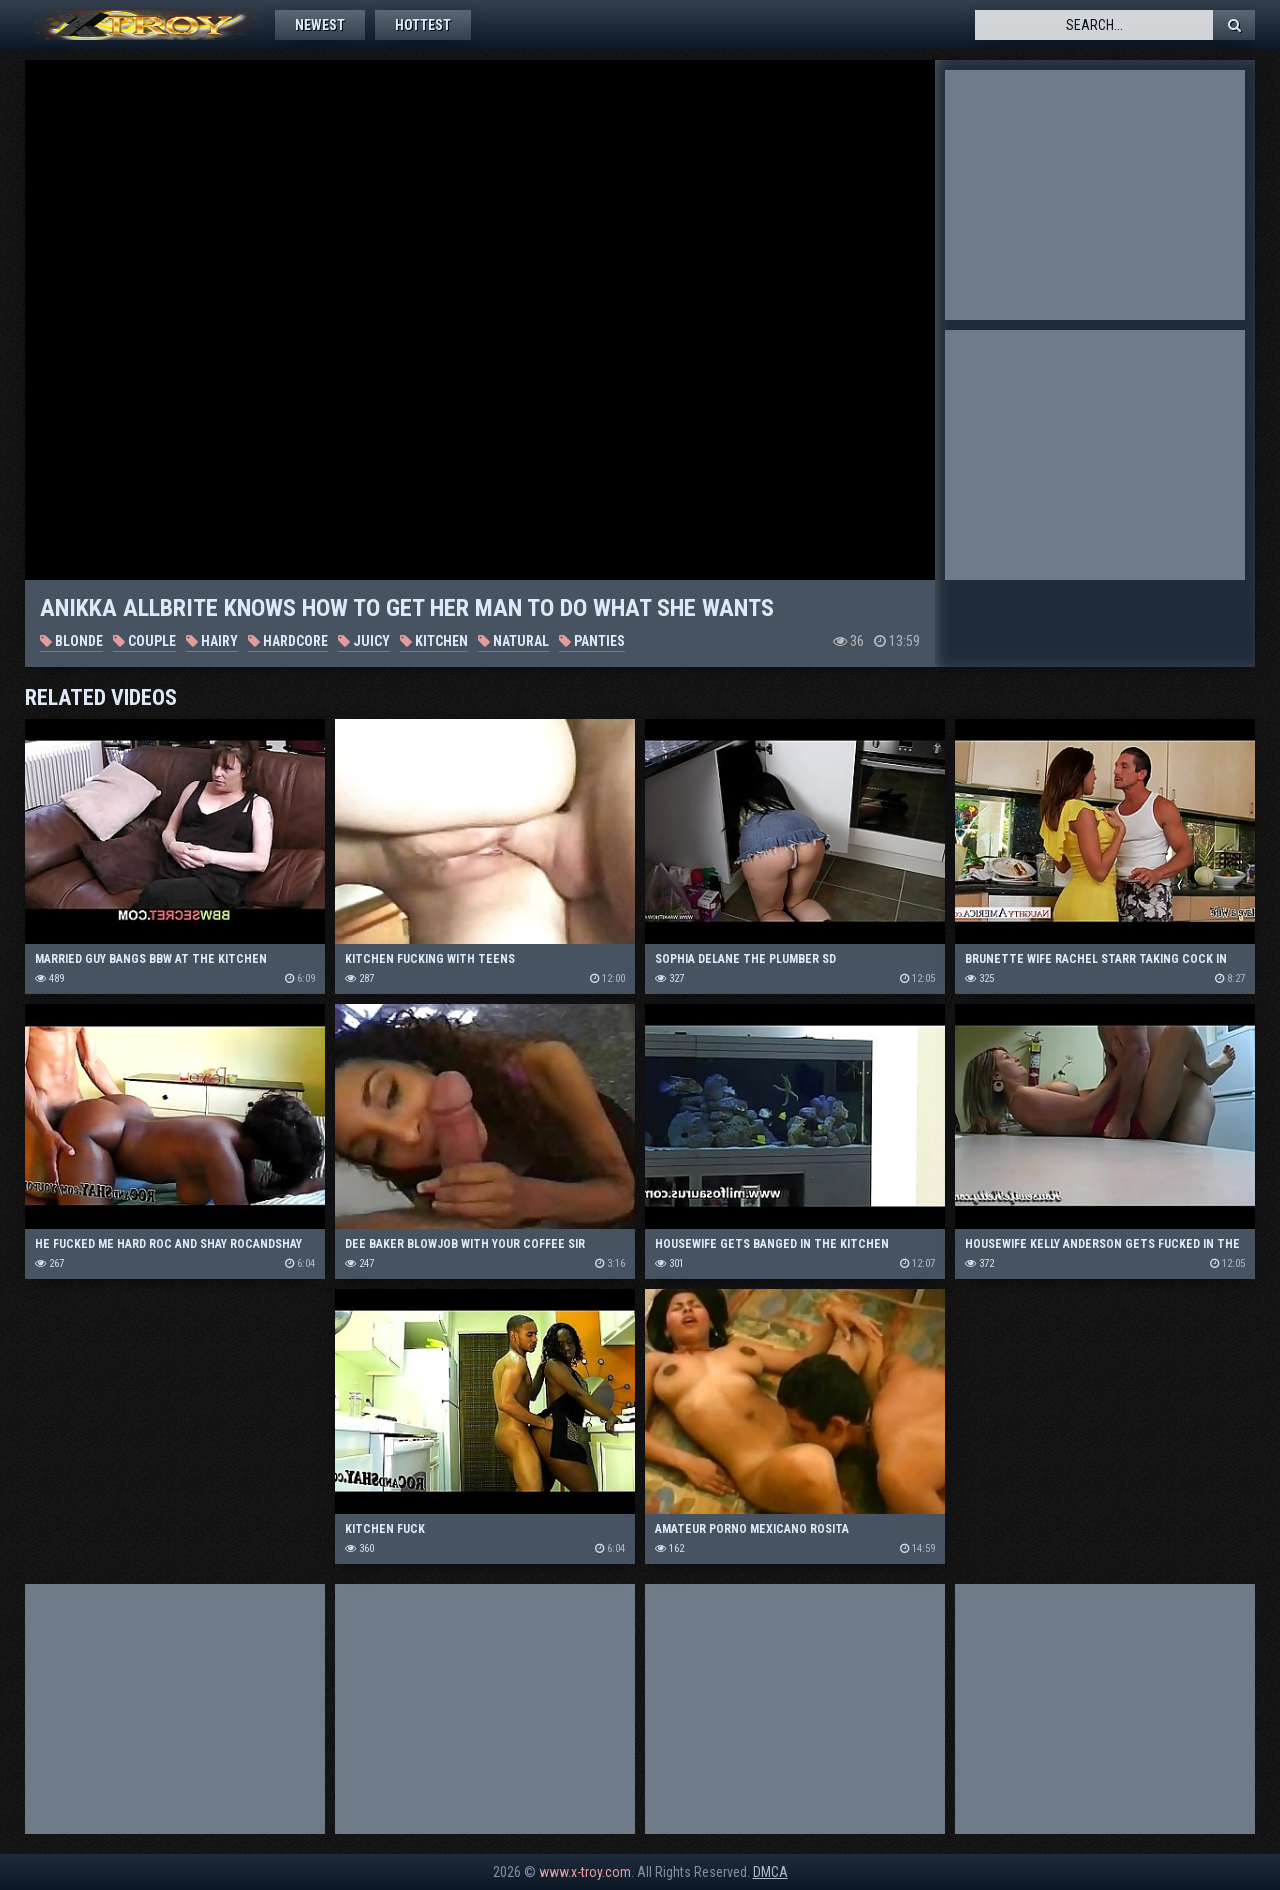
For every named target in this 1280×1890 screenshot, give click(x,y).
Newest (320, 25)
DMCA (770, 1872)
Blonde (71, 641)
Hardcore (288, 641)
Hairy (212, 641)
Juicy (364, 641)
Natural (513, 641)
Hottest (423, 25)
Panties (592, 641)
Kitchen (434, 641)
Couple (144, 641)
